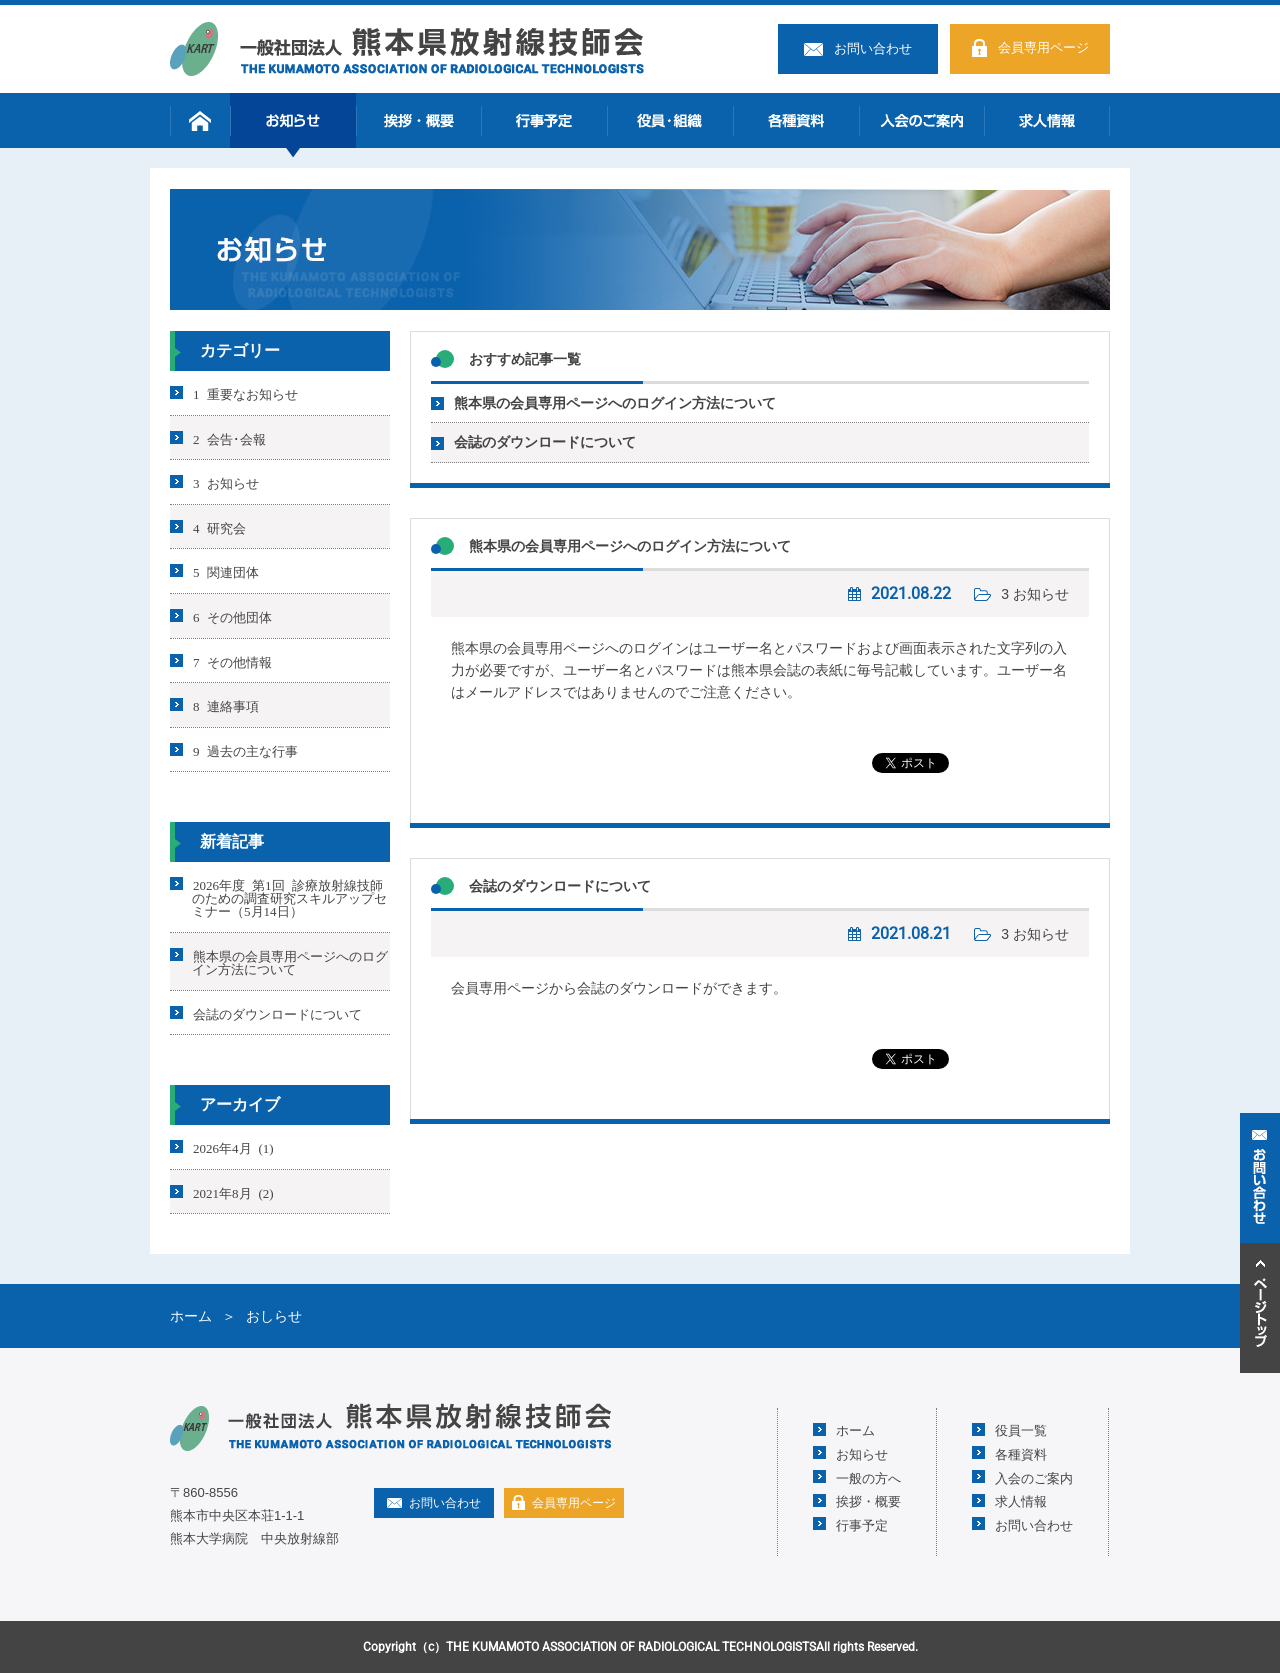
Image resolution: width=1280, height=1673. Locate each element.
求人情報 (1047, 120)
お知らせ (293, 120)
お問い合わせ (873, 48)
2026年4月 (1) (233, 1147)
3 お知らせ (1035, 594)
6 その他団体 (232, 616)
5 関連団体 (226, 571)
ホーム (200, 120)
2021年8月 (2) (233, 1191)
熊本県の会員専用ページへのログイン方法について (615, 403)
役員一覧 (1021, 1429)
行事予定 (544, 120)
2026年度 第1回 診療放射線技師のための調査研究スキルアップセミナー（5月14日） (289, 897)
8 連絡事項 (226, 705)
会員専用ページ (1043, 47)
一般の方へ (868, 1477)
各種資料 (796, 120)
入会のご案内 (922, 120)
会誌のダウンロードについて (545, 442)
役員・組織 (670, 120)
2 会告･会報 (229, 437)
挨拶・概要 (419, 120)
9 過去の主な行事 (245, 749)
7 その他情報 (232, 660)
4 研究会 (219, 526)
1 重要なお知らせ (245, 393)
